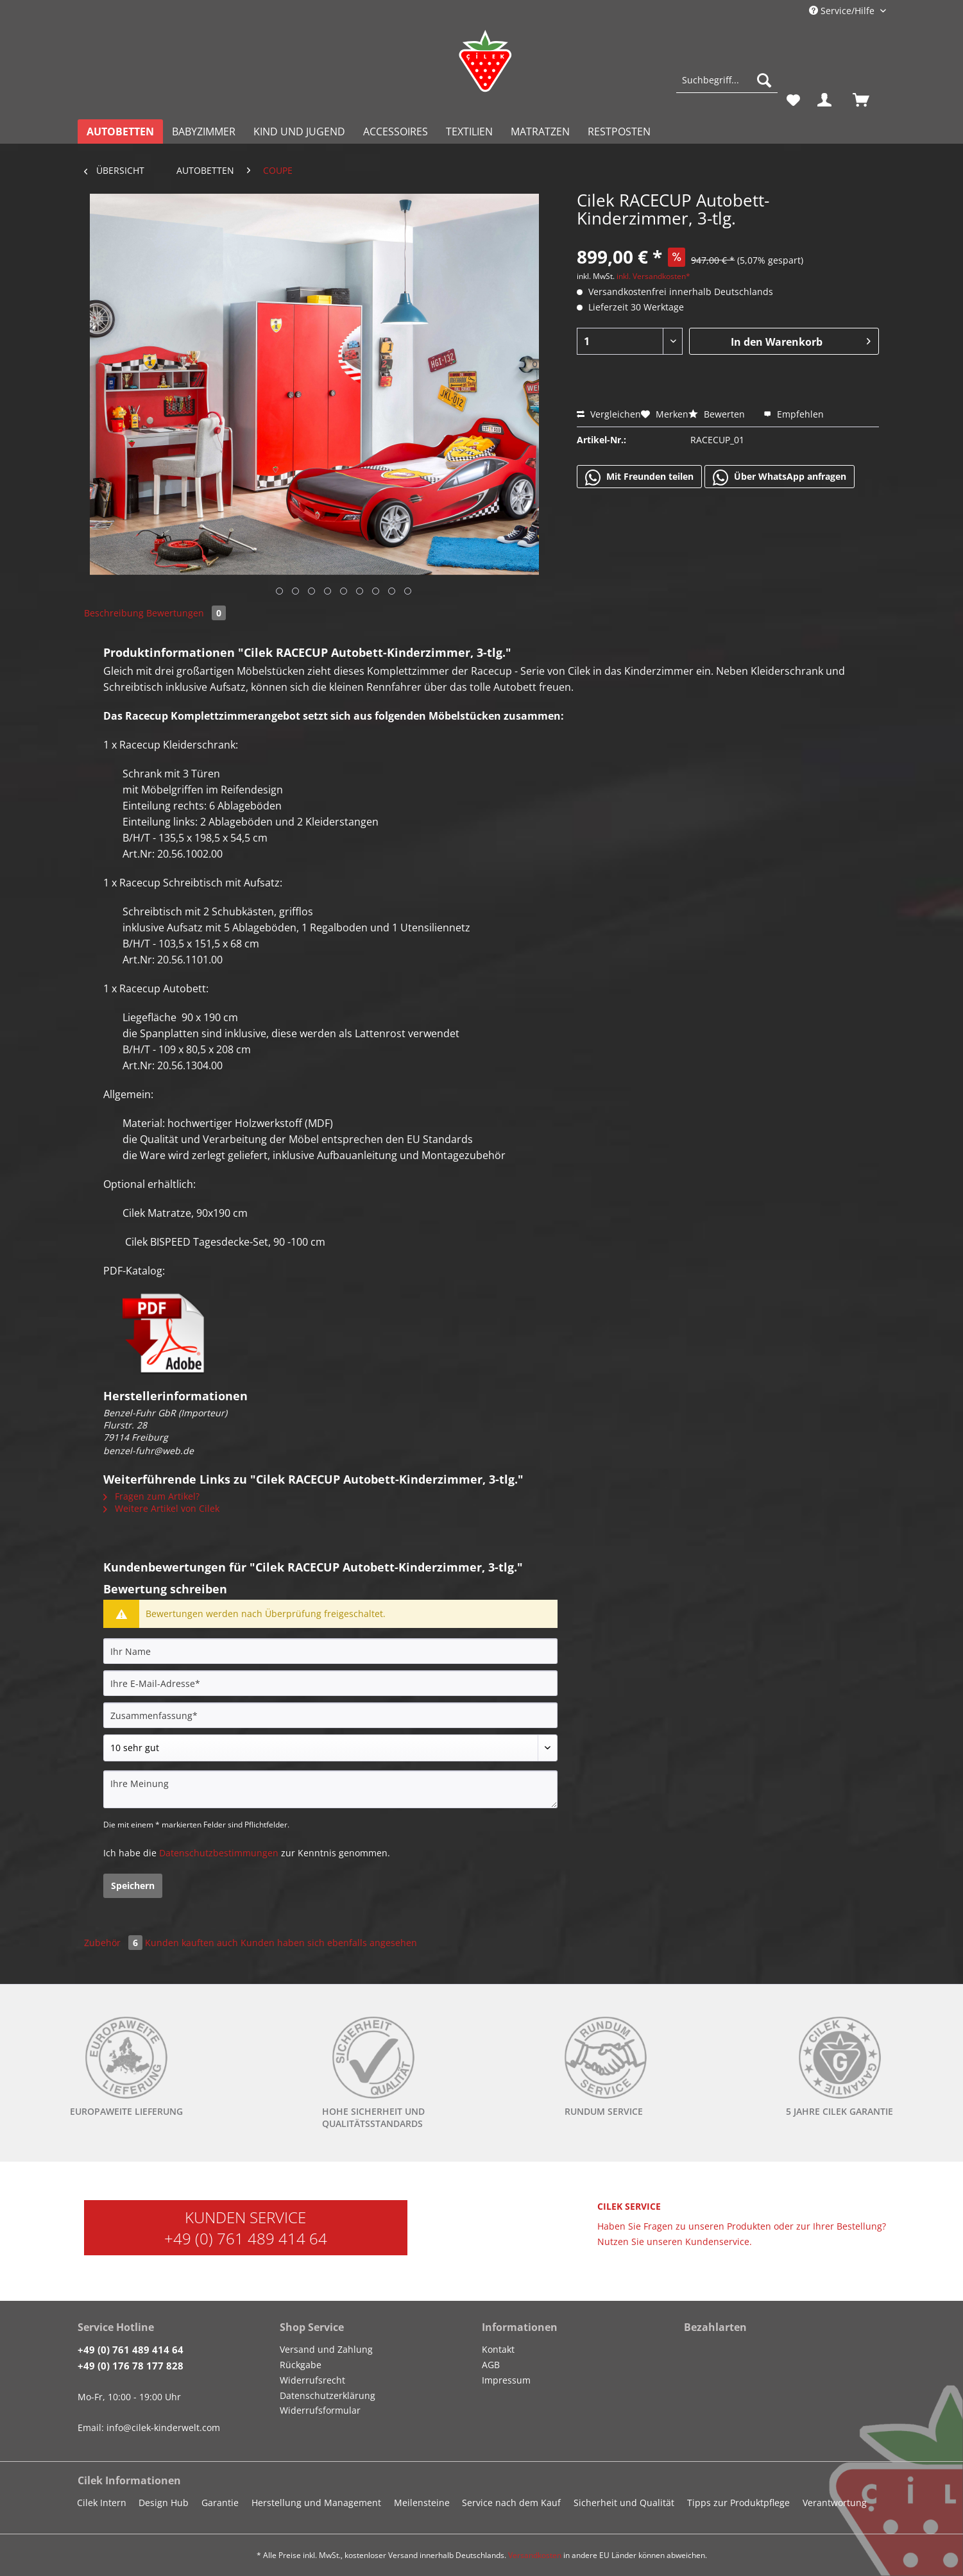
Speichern (133, 1885)
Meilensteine (422, 2502)
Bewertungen (186, 613)
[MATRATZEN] (540, 131)
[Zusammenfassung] (330, 1715)
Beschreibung (114, 613)
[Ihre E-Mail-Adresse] (330, 1683)
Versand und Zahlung (326, 2349)
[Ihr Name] (330, 1651)
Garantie (220, 2502)
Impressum (506, 2380)
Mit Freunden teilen (639, 477)
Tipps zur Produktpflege (738, 2502)
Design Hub (164, 2502)
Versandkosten (534, 2555)
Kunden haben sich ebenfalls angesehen (329, 1942)
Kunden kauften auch (191, 1942)
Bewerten (717, 414)
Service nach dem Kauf (511, 2502)
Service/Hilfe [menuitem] (843, 10)
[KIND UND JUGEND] (299, 131)
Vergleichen (609, 414)
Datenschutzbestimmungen (218, 1853)
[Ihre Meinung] (330, 1789)
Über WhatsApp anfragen (779, 477)
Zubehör (114, 1942)
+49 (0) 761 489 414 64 (245, 2238)
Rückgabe (300, 2365)
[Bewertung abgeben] (330, 1747)
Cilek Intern (101, 2502)
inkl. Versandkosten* (653, 276)
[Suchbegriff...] (726, 80)
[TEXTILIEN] (469, 131)
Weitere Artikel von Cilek (161, 1508)
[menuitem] (726, 86)
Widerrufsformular (320, 2410)
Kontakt (498, 2349)
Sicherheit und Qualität (624, 2502)
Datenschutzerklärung (327, 2395)
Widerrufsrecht (312, 2380)
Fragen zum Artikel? (151, 1496)
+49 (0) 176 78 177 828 (130, 2365)
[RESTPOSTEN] (619, 131)
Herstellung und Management (316, 2502)
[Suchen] (764, 80)
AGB (491, 2365)
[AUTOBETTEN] (120, 131)
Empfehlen (793, 414)
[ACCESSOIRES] (395, 131)
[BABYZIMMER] (203, 131)
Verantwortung (835, 2502)
